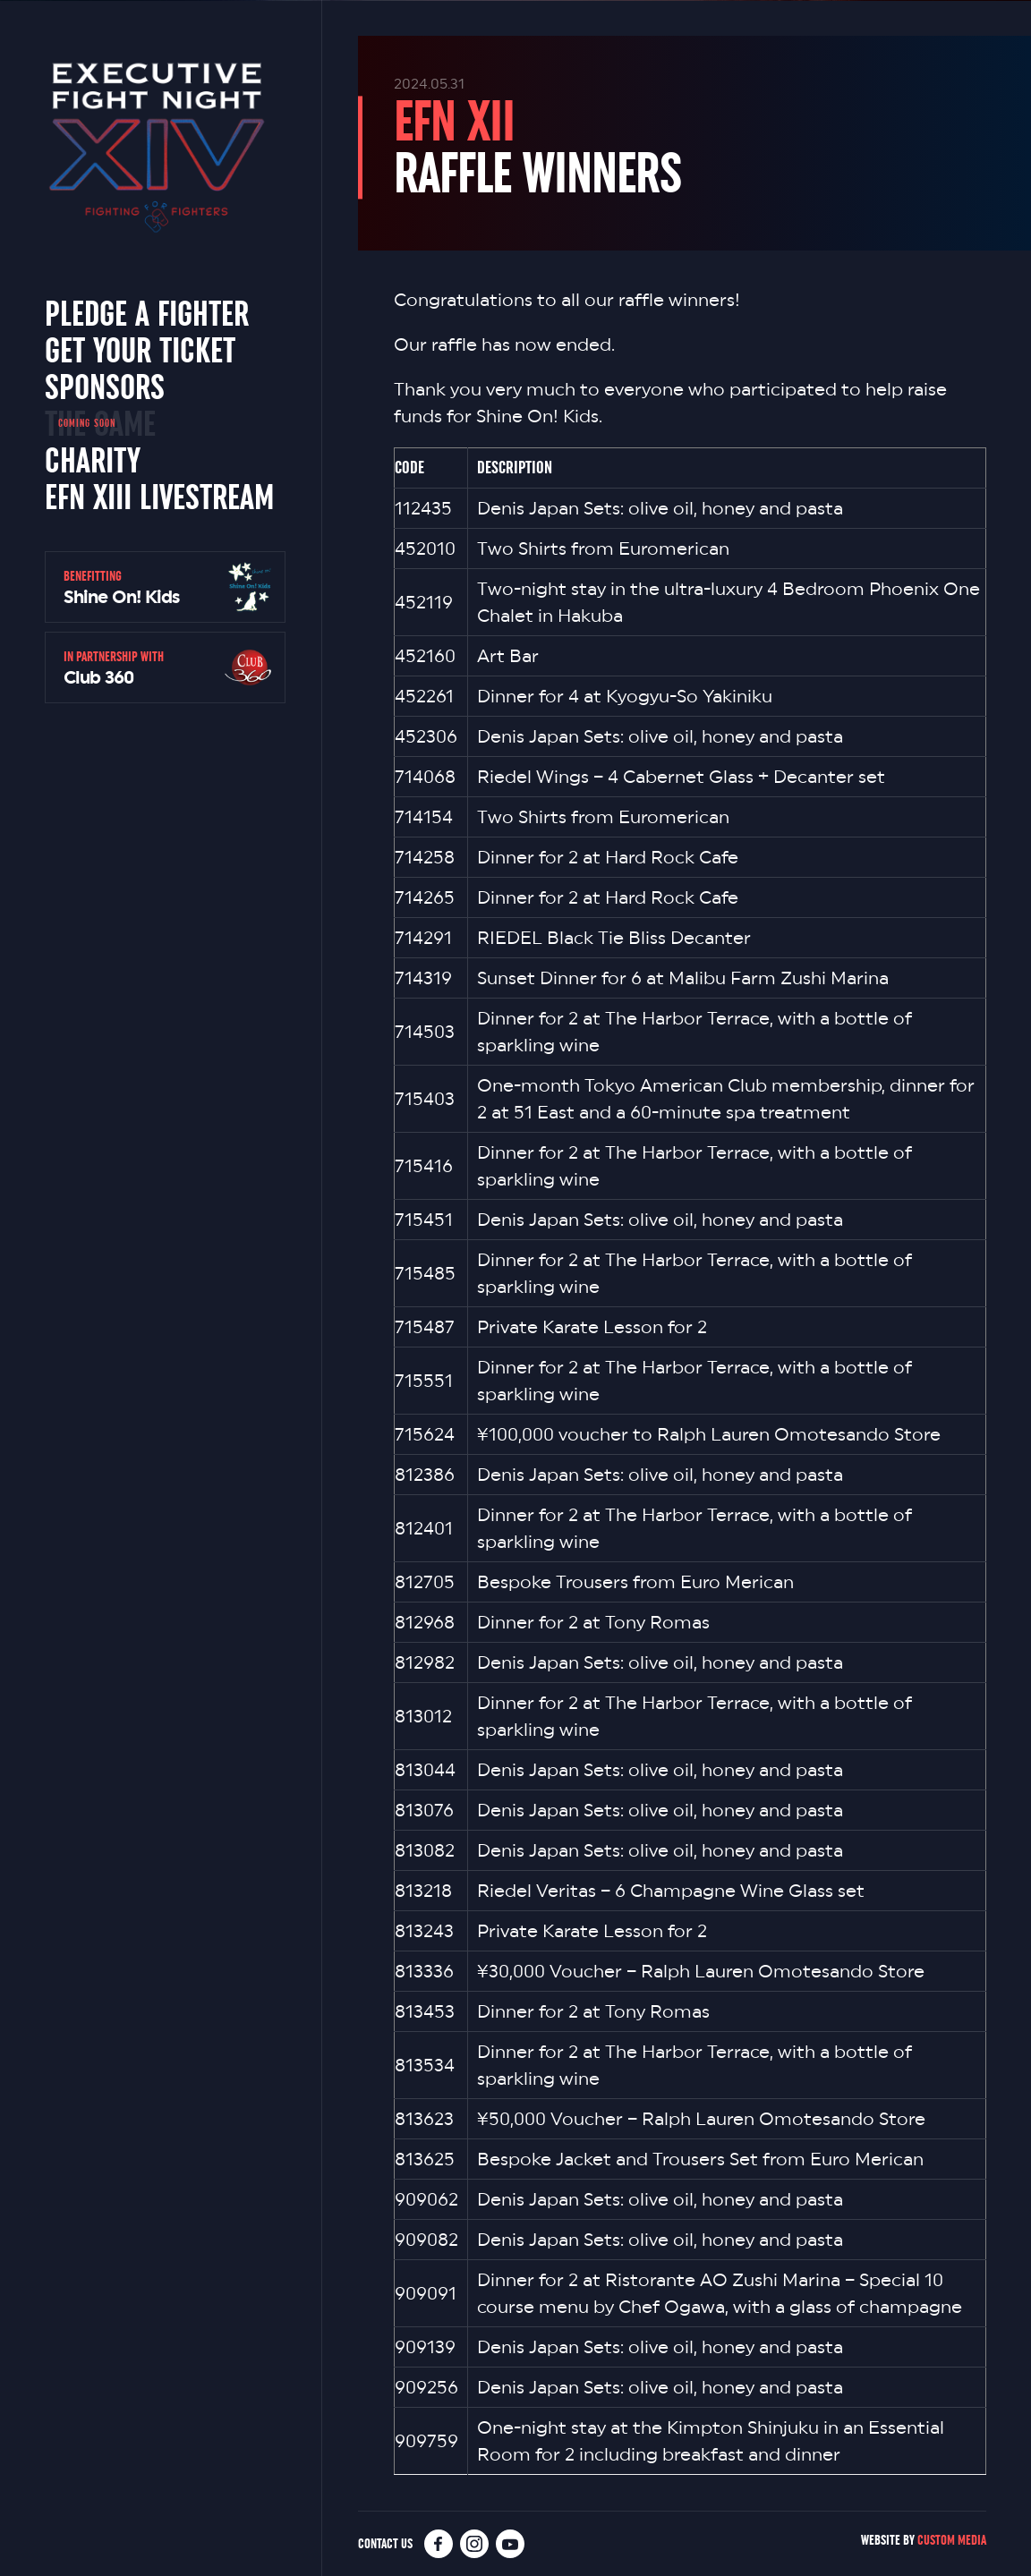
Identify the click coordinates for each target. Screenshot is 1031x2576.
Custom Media (951, 2539)
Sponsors (105, 386)
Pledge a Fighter (147, 313)
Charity (93, 460)
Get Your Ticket (140, 350)
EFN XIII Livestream (159, 496)
